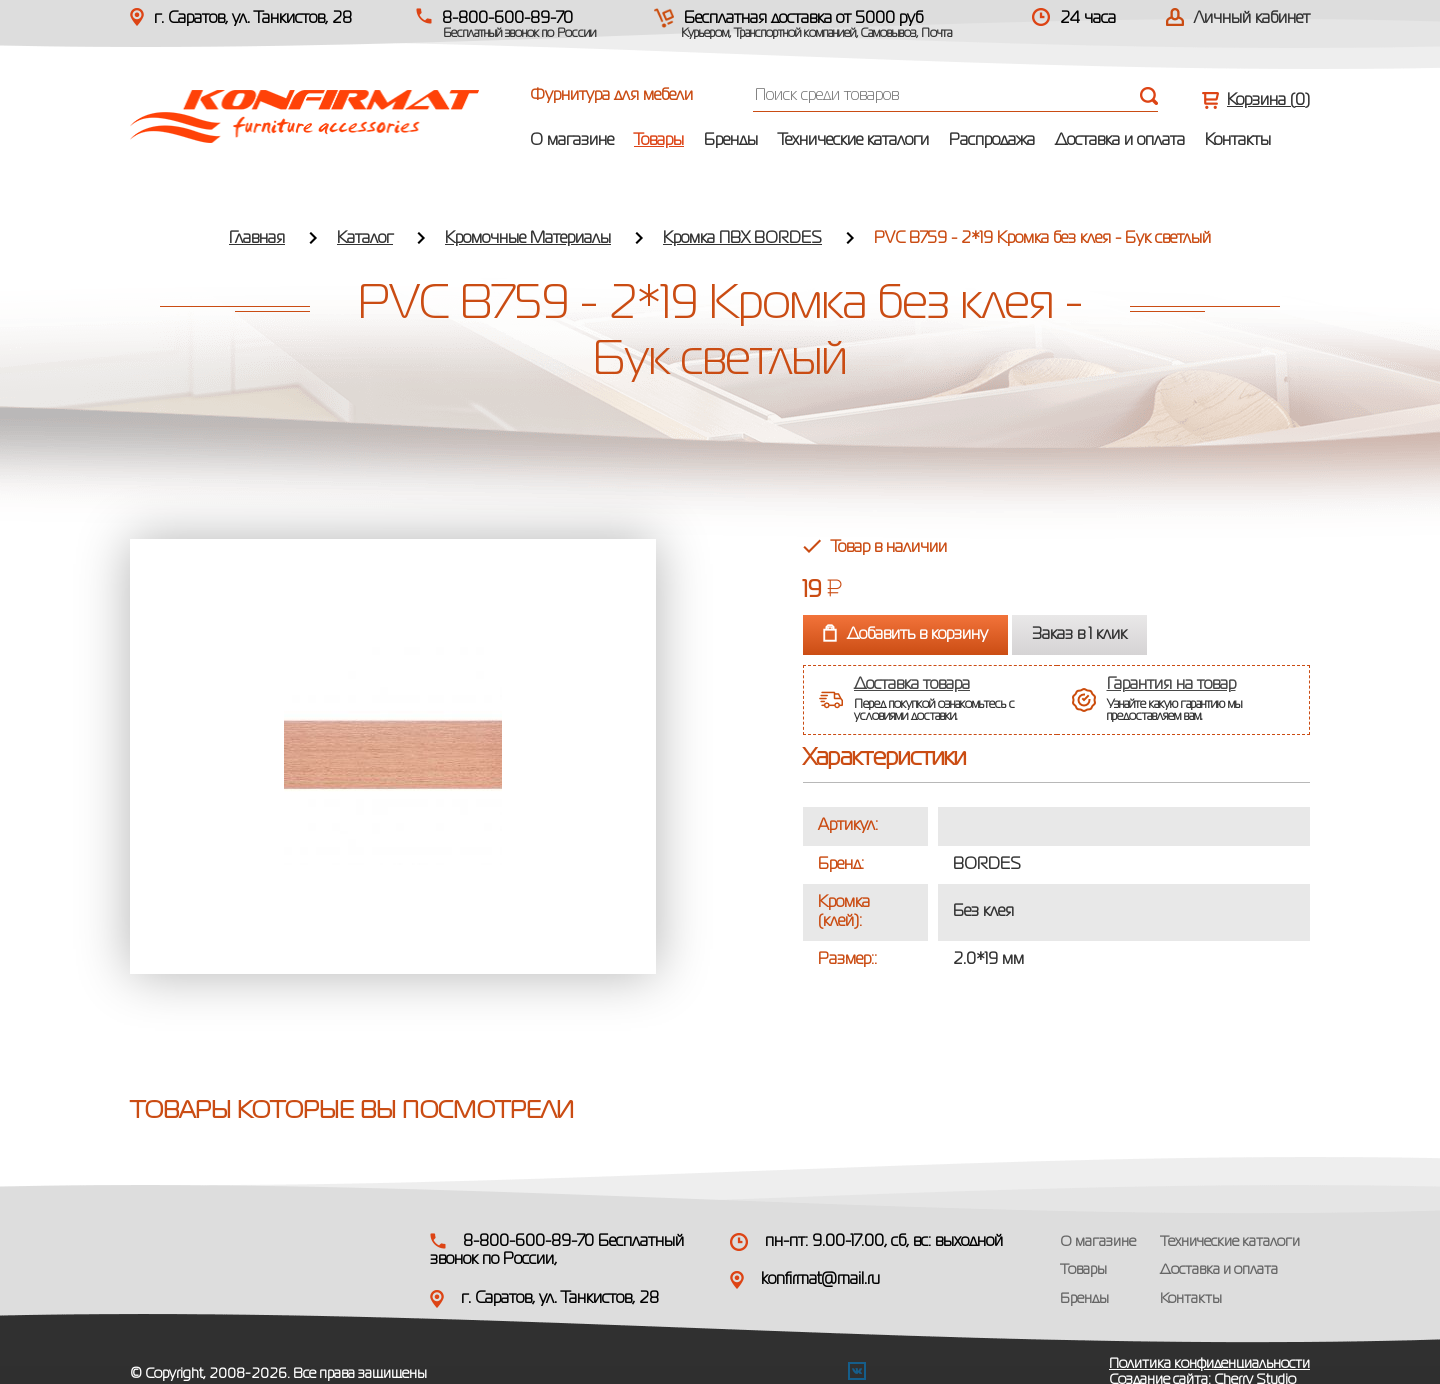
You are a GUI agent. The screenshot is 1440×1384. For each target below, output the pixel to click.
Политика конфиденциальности (1209, 1364)
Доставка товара (912, 685)
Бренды (731, 141)
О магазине (572, 141)
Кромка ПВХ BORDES (742, 239)
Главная (257, 239)
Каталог (365, 239)
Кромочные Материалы (528, 239)
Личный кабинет (1252, 19)
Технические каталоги (853, 141)
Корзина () (1268, 101)
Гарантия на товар (1171, 685)
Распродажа (992, 141)
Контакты (1238, 141)
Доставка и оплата (1120, 141)
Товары (659, 141)
